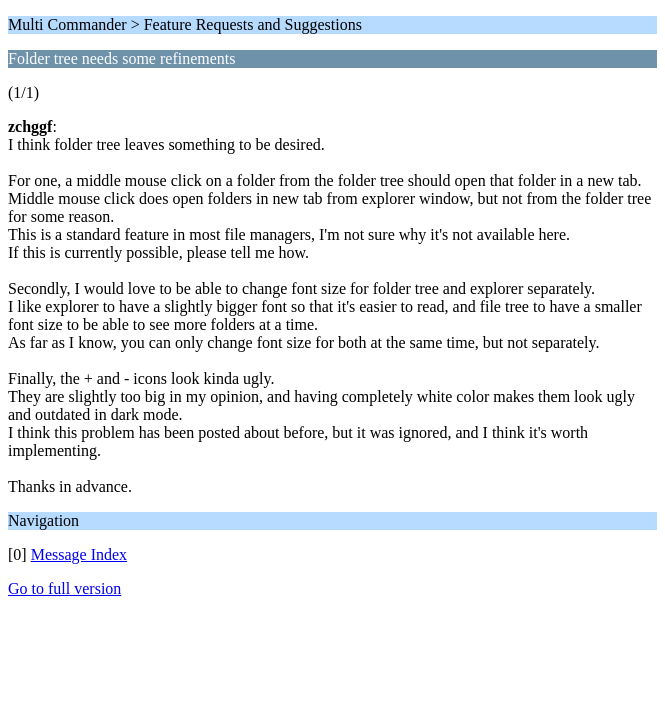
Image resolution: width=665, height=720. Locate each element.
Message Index (79, 554)
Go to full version (64, 588)
